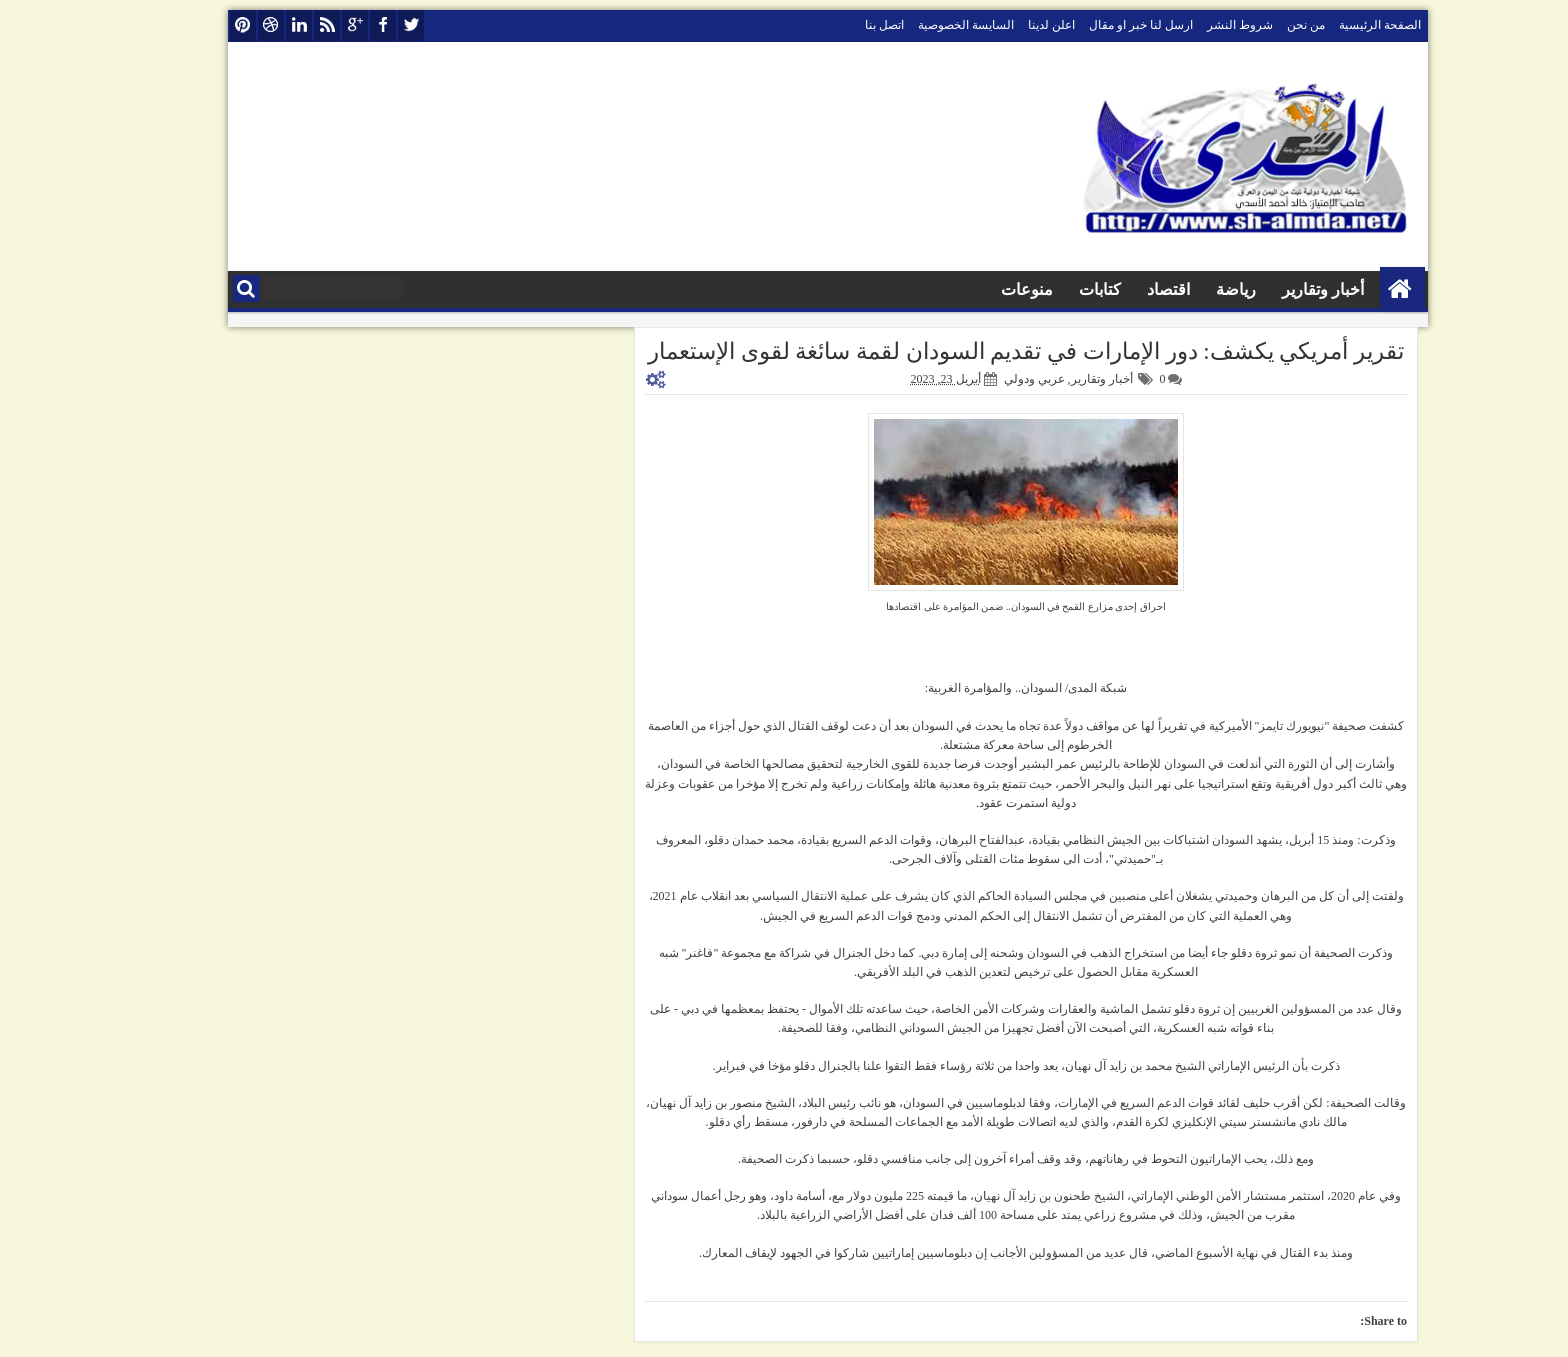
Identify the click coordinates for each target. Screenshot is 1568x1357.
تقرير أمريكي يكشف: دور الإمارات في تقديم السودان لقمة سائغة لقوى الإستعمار (982, 351)
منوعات (983, 289)
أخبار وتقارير (1279, 289)
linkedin (255, 25)
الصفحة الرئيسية (1336, 25)
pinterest (199, 25)
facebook (339, 25)
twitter (367, 25)
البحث (202, 288)
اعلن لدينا (1007, 25)
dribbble (227, 25)
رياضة (1192, 289)
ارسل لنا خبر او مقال (1097, 25)
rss (283, 25)
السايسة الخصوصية (922, 25)
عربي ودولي (990, 379)
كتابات (1056, 289)
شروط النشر (1196, 25)
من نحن (1262, 25)
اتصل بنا (840, 25)
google (311, 25)
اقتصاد (1124, 289)
